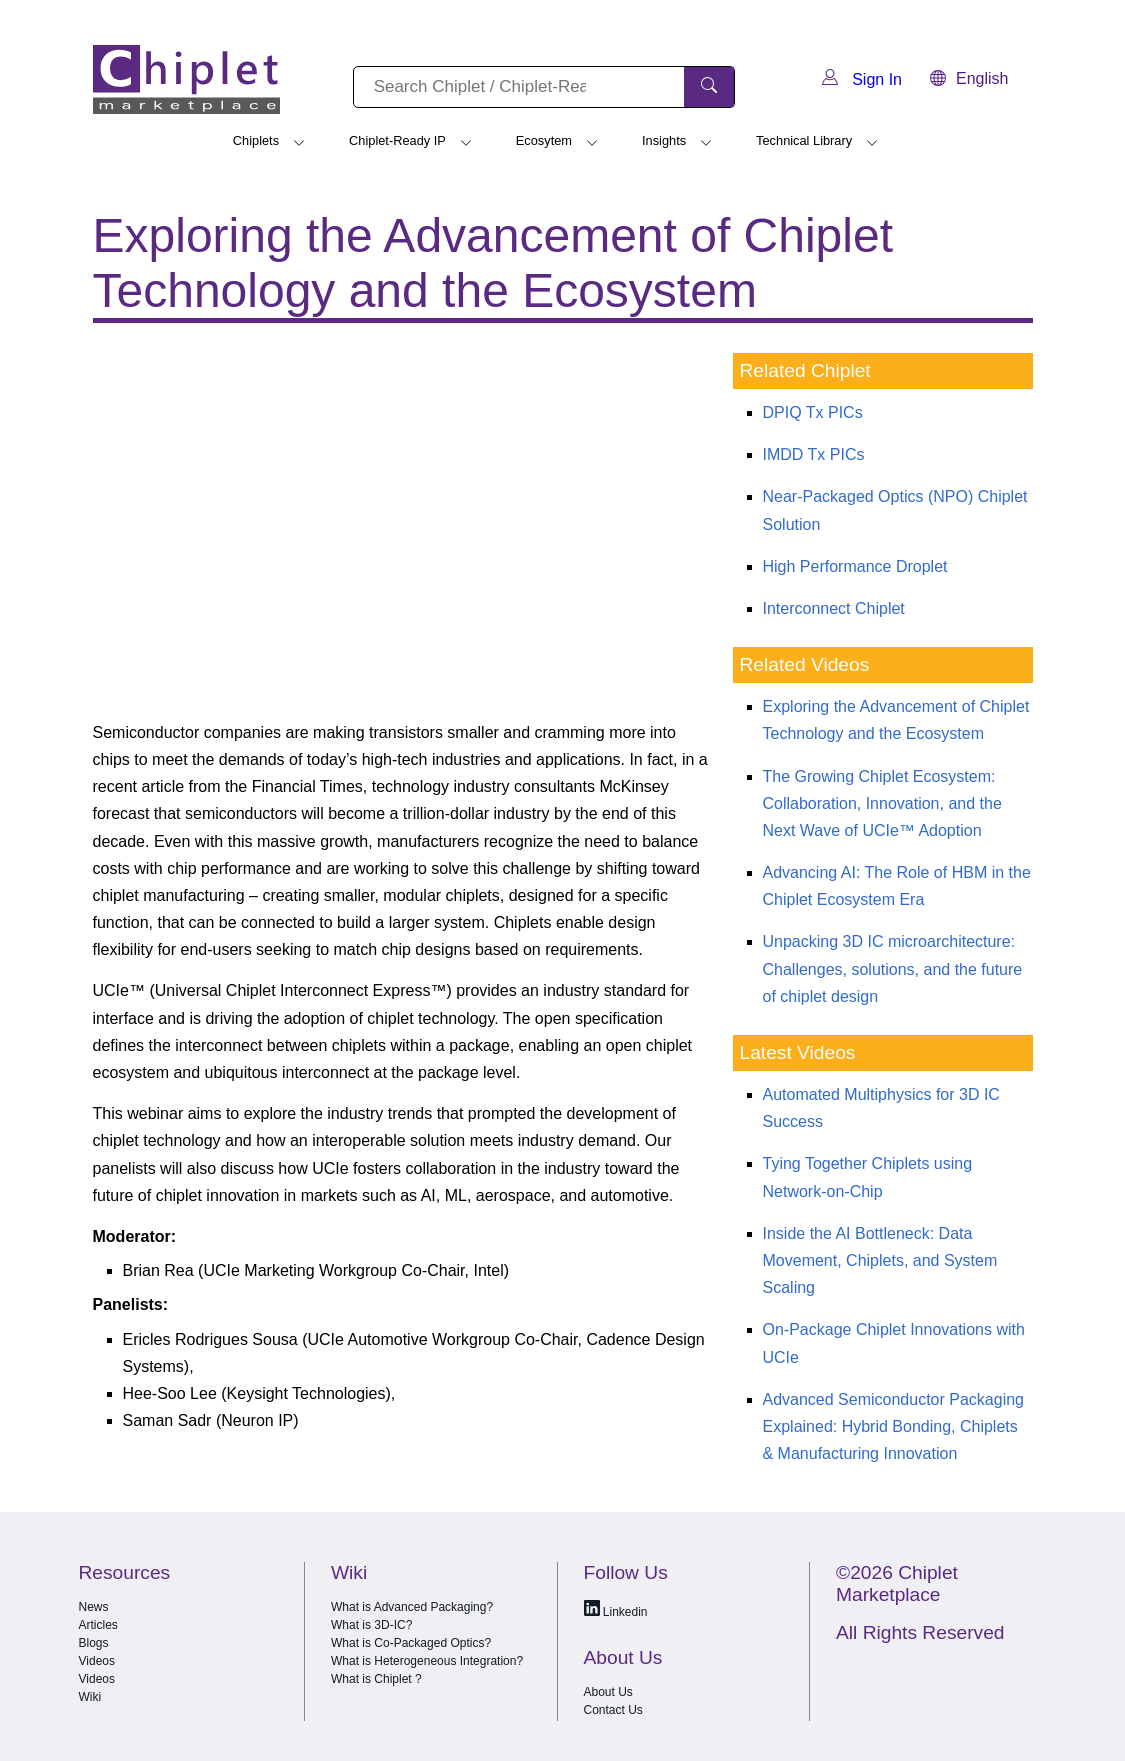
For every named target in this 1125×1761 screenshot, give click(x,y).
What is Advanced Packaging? (412, 1607)
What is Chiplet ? (376, 1679)
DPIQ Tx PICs (813, 412)
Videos (97, 1661)
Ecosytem (544, 140)
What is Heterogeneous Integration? (427, 1661)
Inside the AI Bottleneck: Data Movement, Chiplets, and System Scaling (880, 1260)
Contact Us (613, 1710)
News (94, 1607)
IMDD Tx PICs (814, 454)
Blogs (94, 1643)
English (969, 78)
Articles (98, 1625)
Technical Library (804, 140)
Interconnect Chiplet (834, 608)
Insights (664, 140)
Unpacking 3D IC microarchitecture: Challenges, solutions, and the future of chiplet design (893, 968)
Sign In (862, 79)
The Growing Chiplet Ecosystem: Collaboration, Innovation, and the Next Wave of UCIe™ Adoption (882, 803)
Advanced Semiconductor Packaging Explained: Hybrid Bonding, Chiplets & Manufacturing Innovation (894, 1426)
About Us (608, 1692)
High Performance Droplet (855, 566)
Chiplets (256, 140)
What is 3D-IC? (371, 1625)
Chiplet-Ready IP (397, 140)
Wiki (90, 1697)
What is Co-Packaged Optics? (411, 1643)
